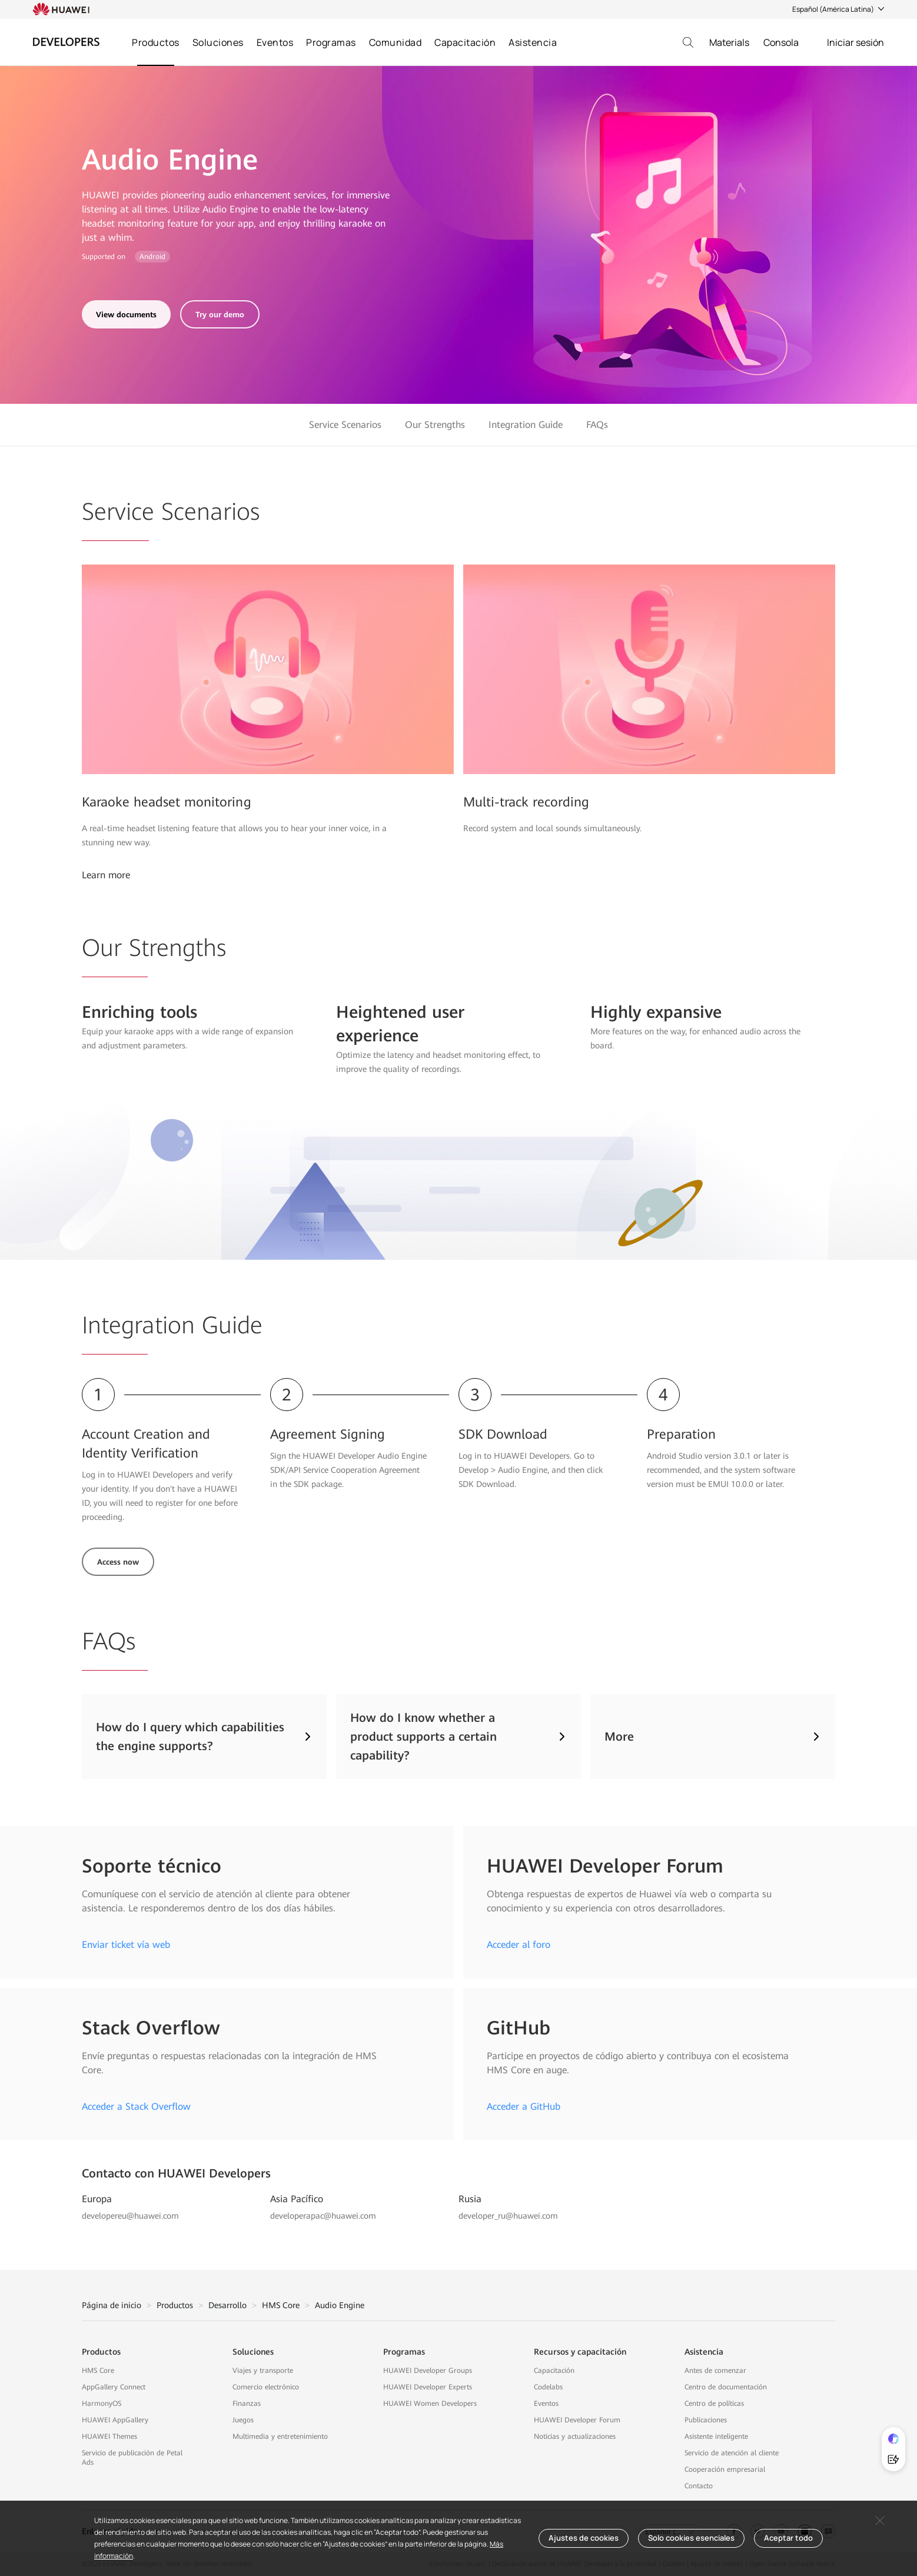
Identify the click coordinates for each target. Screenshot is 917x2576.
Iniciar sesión (855, 42)
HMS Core (281, 2305)
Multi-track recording (526, 802)
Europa (97, 2199)
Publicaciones (706, 2420)
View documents (126, 314)
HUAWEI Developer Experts (427, 2387)
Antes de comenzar (715, 2370)
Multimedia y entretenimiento (280, 2436)
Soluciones (218, 42)
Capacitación (465, 42)
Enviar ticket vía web (126, 1944)
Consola (781, 42)
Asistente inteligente (716, 2436)
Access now (118, 1562)
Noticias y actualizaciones (575, 2436)
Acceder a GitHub (523, 2106)
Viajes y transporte (262, 2370)
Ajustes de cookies (584, 2537)
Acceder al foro (518, 1944)
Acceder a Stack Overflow (136, 2106)
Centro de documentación (726, 2387)
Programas (331, 42)
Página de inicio (111, 2305)
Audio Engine (339, 2305)
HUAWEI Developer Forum (577, 2420)
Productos (156, 42)
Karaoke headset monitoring (166, 802)
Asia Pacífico (296, 2199)
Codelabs (548, 2387)
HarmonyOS (101, 2403)
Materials (729, 42)
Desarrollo (227, 2305)
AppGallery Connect (113, 2387)
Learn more (106, 875)
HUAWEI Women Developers (430, 2403)
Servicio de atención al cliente (732, 2453)
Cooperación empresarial (725, 2469)
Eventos (275, 42)
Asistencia (533, 42)
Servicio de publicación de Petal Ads (132, 2458)
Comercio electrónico (265, 2387)
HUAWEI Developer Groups (427, 2370)
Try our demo (219, 314)
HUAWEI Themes (109, 2436)
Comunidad (395, 42)
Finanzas (246, 2403)
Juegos (243, 2420)
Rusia (469, 2199)
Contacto (699, 2486)
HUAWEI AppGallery (115, 2420)
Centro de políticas (714, 2403)
